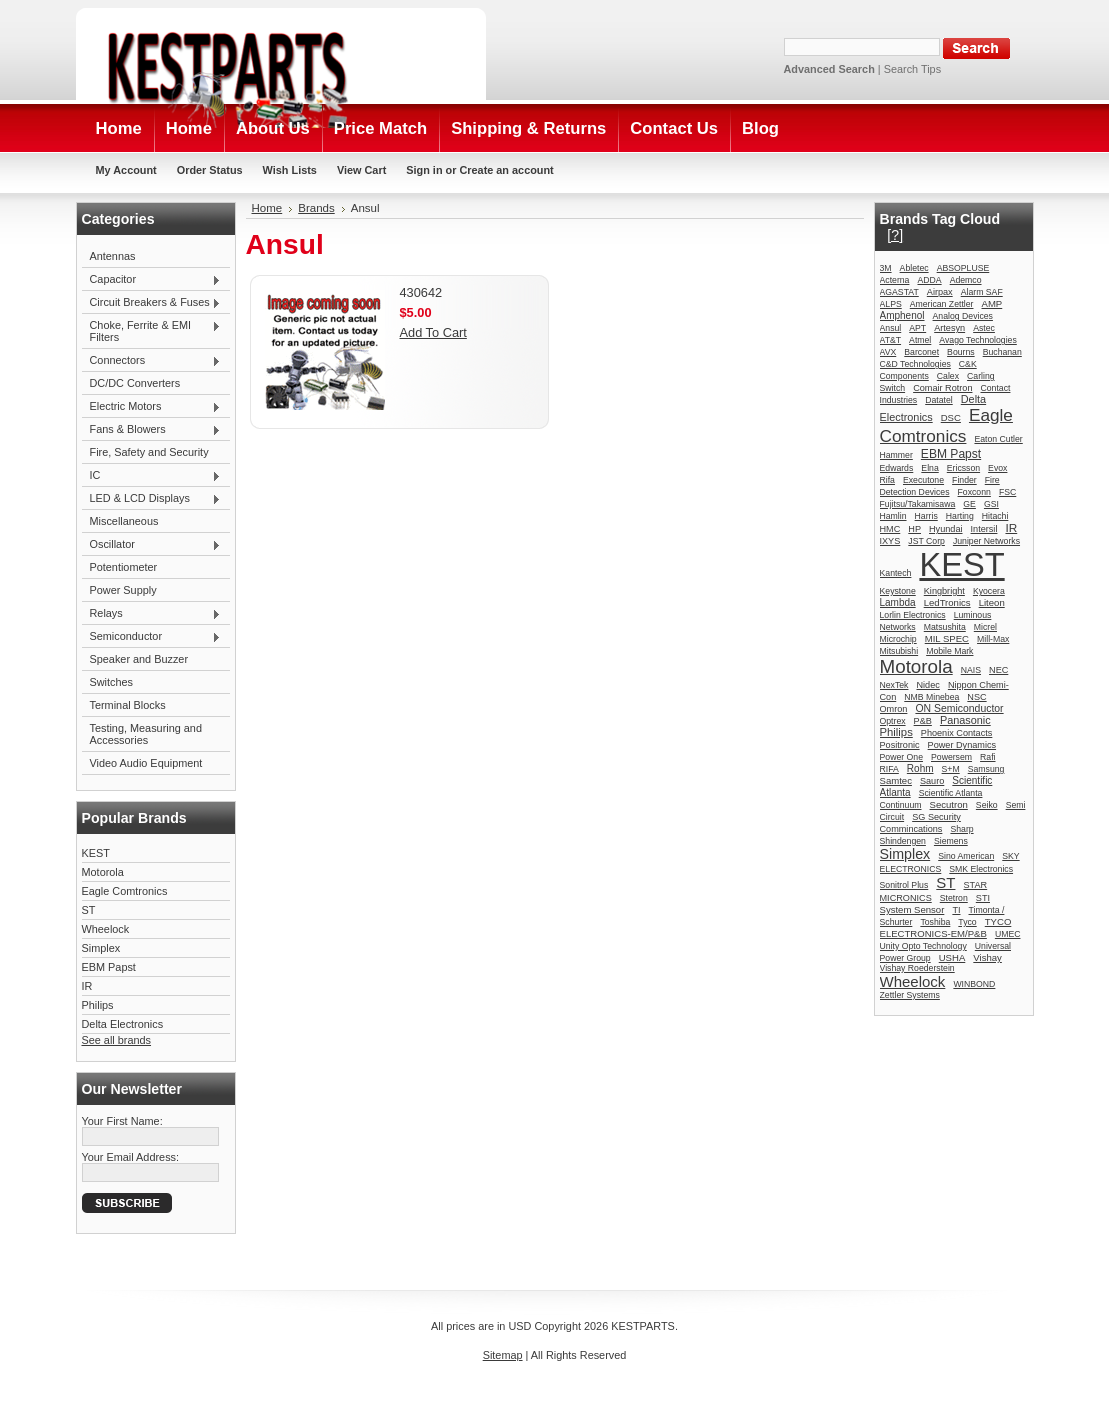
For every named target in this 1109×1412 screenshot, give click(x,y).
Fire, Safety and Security (149, 452)
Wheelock (106, 929)
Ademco (966, 280)
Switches (112, 682)
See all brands (117, 1040)
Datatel (939, 400)
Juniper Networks (986, 541)
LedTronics (947, 602)
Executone (923, 480)
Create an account (506, 170)
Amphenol (902, 315)
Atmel (920, 340)
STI (983, 898)
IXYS (890, 541)
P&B (923, 721)
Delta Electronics (123, 1024)
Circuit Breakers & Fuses (152, 303)
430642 (421, 292)
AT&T (891, 340)
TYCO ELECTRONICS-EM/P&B (946, 927)
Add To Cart (433, 332)
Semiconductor (152, 637)
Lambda (898, 602)
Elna (929, 468)
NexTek (894, 685)
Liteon (992, 602)
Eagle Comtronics (125, 891)
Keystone (898, 591)
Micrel (985, 627)
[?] (895, 235)
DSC (951, 417)
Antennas (113, 256)
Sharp (961, 829)
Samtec (896, 780)
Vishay (987, 957)
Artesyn (949, 328)
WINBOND (974, 984)
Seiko (987, 805)
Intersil (984, 529)
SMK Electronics (981, 869)
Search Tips (912, 69)
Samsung (986, 769)
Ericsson (963, 468)
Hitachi (995, 516)
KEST (96, 853)
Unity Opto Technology (923, 946)
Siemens (951, 841)
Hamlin (893, 516)
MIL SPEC (947, 638)
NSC (976, 697)
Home (267, 208)
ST (89, 910)
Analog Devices (963, 316)
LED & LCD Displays (152, 499)
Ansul (891, 328)
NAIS (971, 670)
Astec (984, 328)
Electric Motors (152, 407)
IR (87, 986)
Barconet (921, 352)
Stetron (954, 898)
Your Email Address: (131, 1157)
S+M (951, 769)
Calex (948, 376)
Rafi (987, 757)
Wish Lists (290, 170)
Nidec (928, 685)
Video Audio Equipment (146, 763)
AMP (992, 303)
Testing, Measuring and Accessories (146, 734)
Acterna (895, 280)
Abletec (914, 268)
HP (914, 529)
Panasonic (965, 720)
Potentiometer (124, 567)
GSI (991, 504)
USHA (952, 957)
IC (152, 476)
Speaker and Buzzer (139, 659)
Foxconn (974, 492)
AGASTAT (899, 292)
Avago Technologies (977, 340)
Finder (964, 480)
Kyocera (989, 591)
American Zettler (942, 304)
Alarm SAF (982, 292)
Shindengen (903, 841)
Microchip (898, 639)
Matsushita (945, 627)
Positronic (900, 745)
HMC (890, 529)
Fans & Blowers (152, 430)
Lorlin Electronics (913, 615)
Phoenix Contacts (957, 733)
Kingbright (944, 591)
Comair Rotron (942, 388)
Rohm (920, 768)
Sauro (932, 781)
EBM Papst (109, 967)
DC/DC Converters (135, 383)
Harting (960, 516)
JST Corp (926, 541)
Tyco (967, 922)
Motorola (103, 872)
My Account (126, 170)
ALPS (891, 304)
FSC (1007, 492)
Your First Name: (122, 1121)
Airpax (940, 292)
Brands (316, 208)
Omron (894, 709)
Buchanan (1002, 352)
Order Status (210, 170)
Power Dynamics (962, 745)
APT (917, 328)
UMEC (1008, 934)
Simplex (101, 948)
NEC (998, 670)
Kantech (896, 573)
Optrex (893, 721)
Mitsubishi (899, 651)
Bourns (961, 352)
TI (956, 910)
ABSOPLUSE (963, 268)
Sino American (966, 856)
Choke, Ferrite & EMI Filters (152, 331)
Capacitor (152, 280)
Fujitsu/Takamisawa (918, 504)
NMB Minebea (931, 697)
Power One (901, 757)
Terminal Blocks (128, 705)
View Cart (361, 170)
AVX (888, 352)
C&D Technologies (915, 364)
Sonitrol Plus (904, 885)
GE (969, 504)
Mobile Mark (949, 651)
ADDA (929, 280)
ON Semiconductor (959, 708)
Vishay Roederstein (917, 968)
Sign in (424, 170)
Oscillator (152, 545)
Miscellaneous (124, 521)
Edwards (897, 468)
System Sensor (912, 909)
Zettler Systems (910, 995)
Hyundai (945, 529)
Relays (152, 614)
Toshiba (935, 922)
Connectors (152, 361)
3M (886, 268)
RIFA (889, 769)
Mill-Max (993, 639)
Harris (926, 516)
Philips (98, 1005)
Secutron (949, 804)
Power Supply (123, 590)
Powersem (951, 757)
